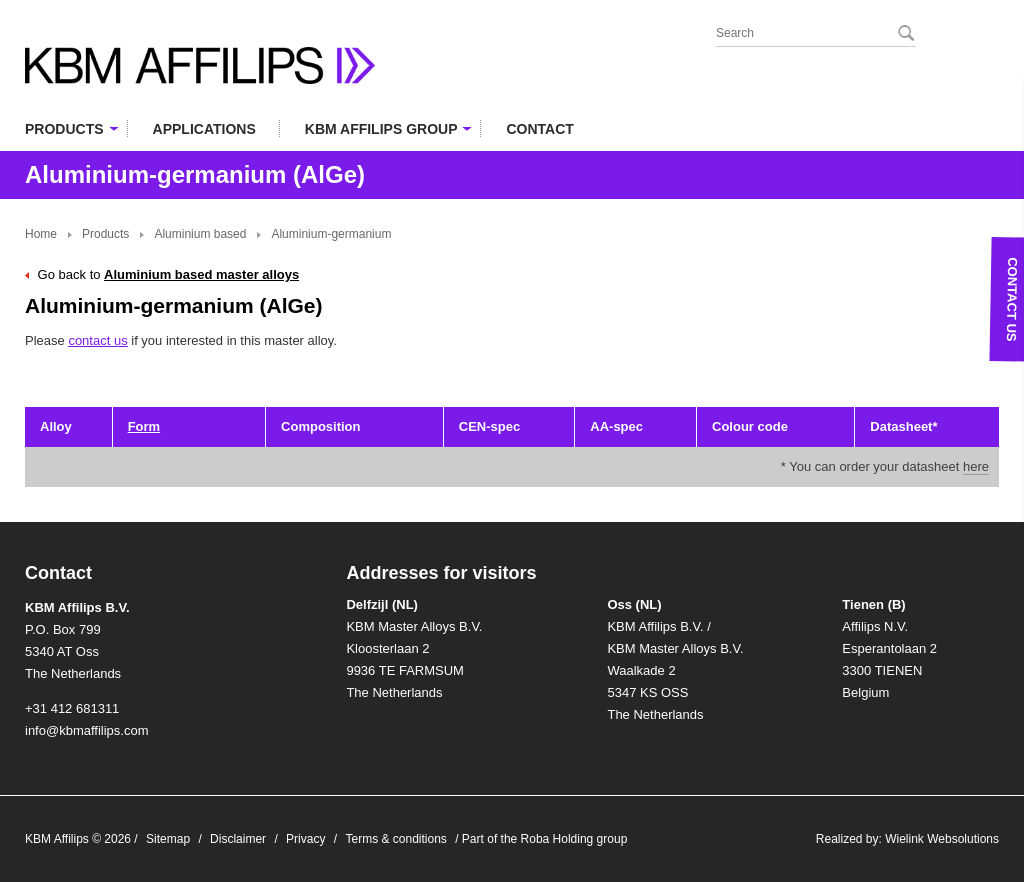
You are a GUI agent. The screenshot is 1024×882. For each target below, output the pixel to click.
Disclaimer (238, 839)
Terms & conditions (395, 839)
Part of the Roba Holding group (544, 839)
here (976, 466)
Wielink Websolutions (942, 839)
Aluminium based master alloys (201, 274)
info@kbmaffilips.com (87, 730)
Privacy (305, 839)
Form (144, 426)
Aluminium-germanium (331, 234)
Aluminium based (200, 234)
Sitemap (168, 839)
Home (41, 234)
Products (105, 234)
